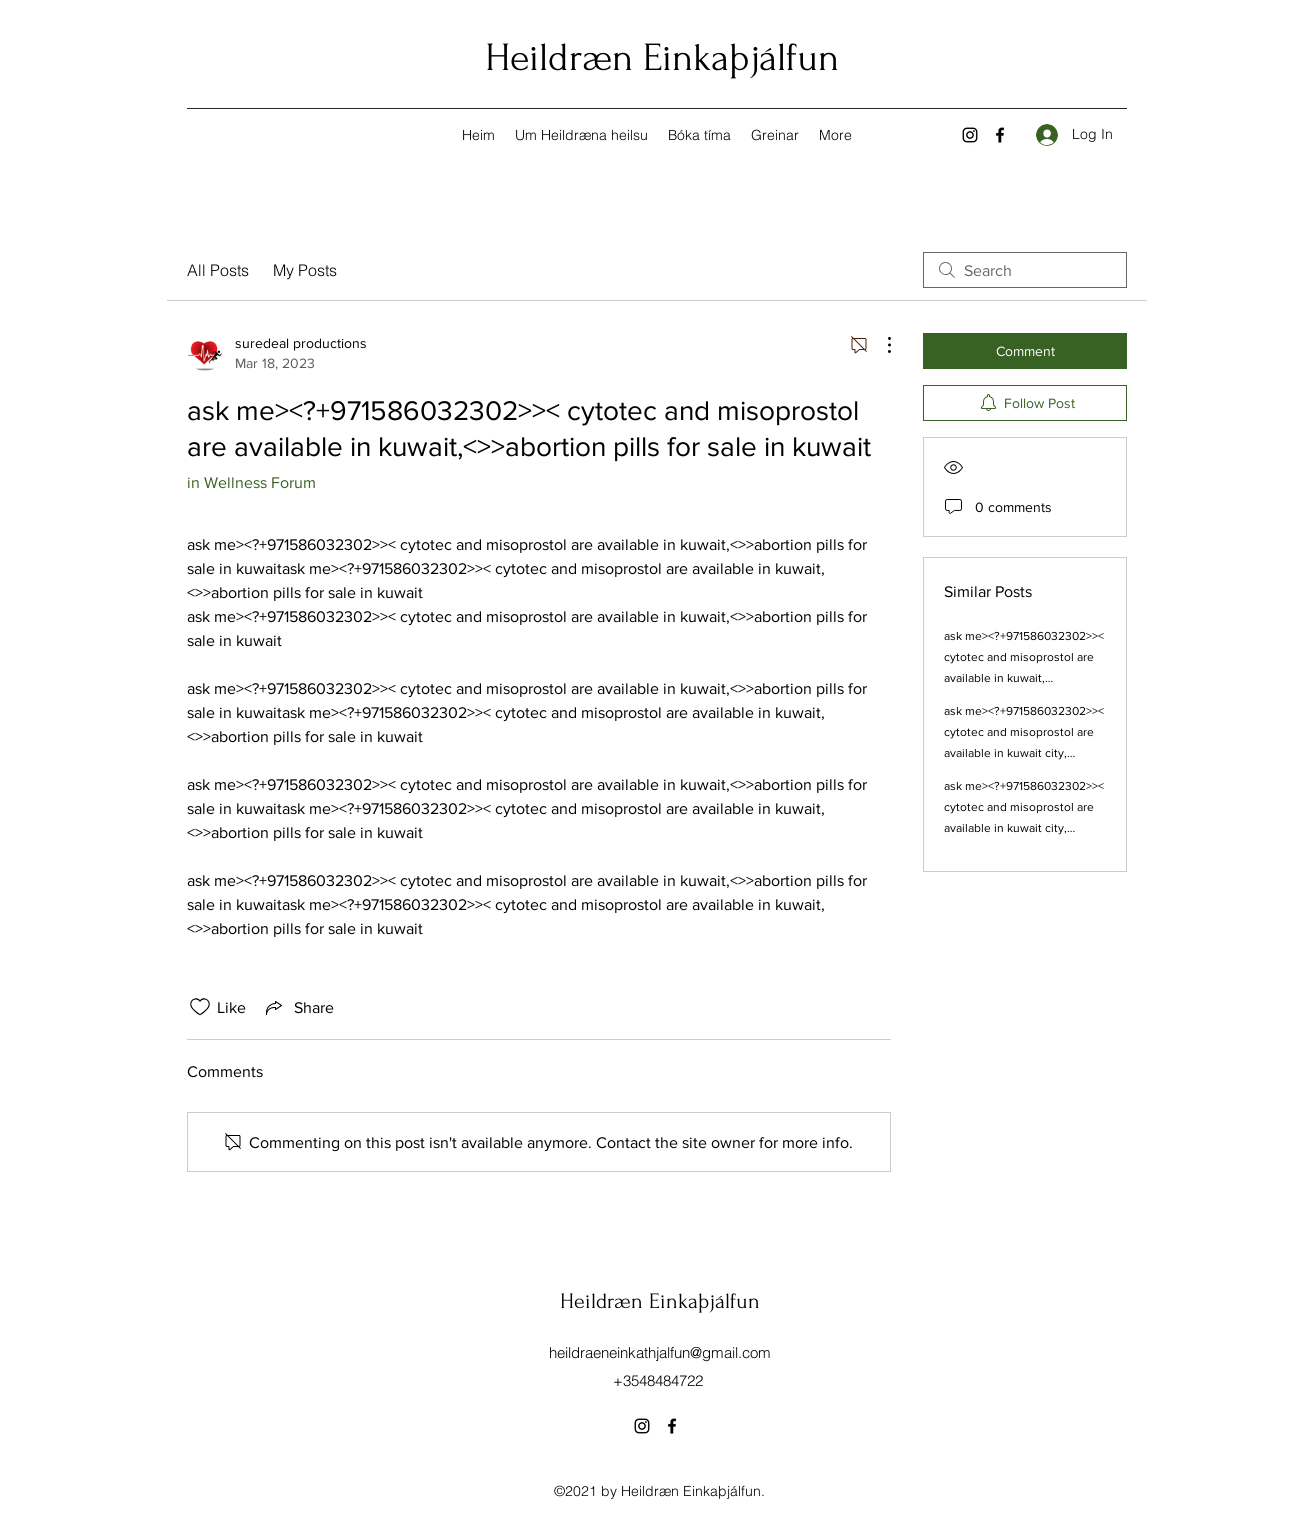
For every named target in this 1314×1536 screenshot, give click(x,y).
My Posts (305, 270)
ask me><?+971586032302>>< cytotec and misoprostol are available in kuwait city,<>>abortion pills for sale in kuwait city (1024, 753)
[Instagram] (970, 135)
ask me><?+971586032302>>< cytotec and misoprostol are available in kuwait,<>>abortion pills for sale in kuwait (1024, 678)
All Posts (218, 270)
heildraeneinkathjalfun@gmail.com (660, 1352)
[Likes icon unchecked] (200, 1007)
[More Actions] (879, 345)
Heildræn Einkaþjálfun (662, 58)
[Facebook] (1000, 135)
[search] (1025, 270)
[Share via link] (298, 1007)
